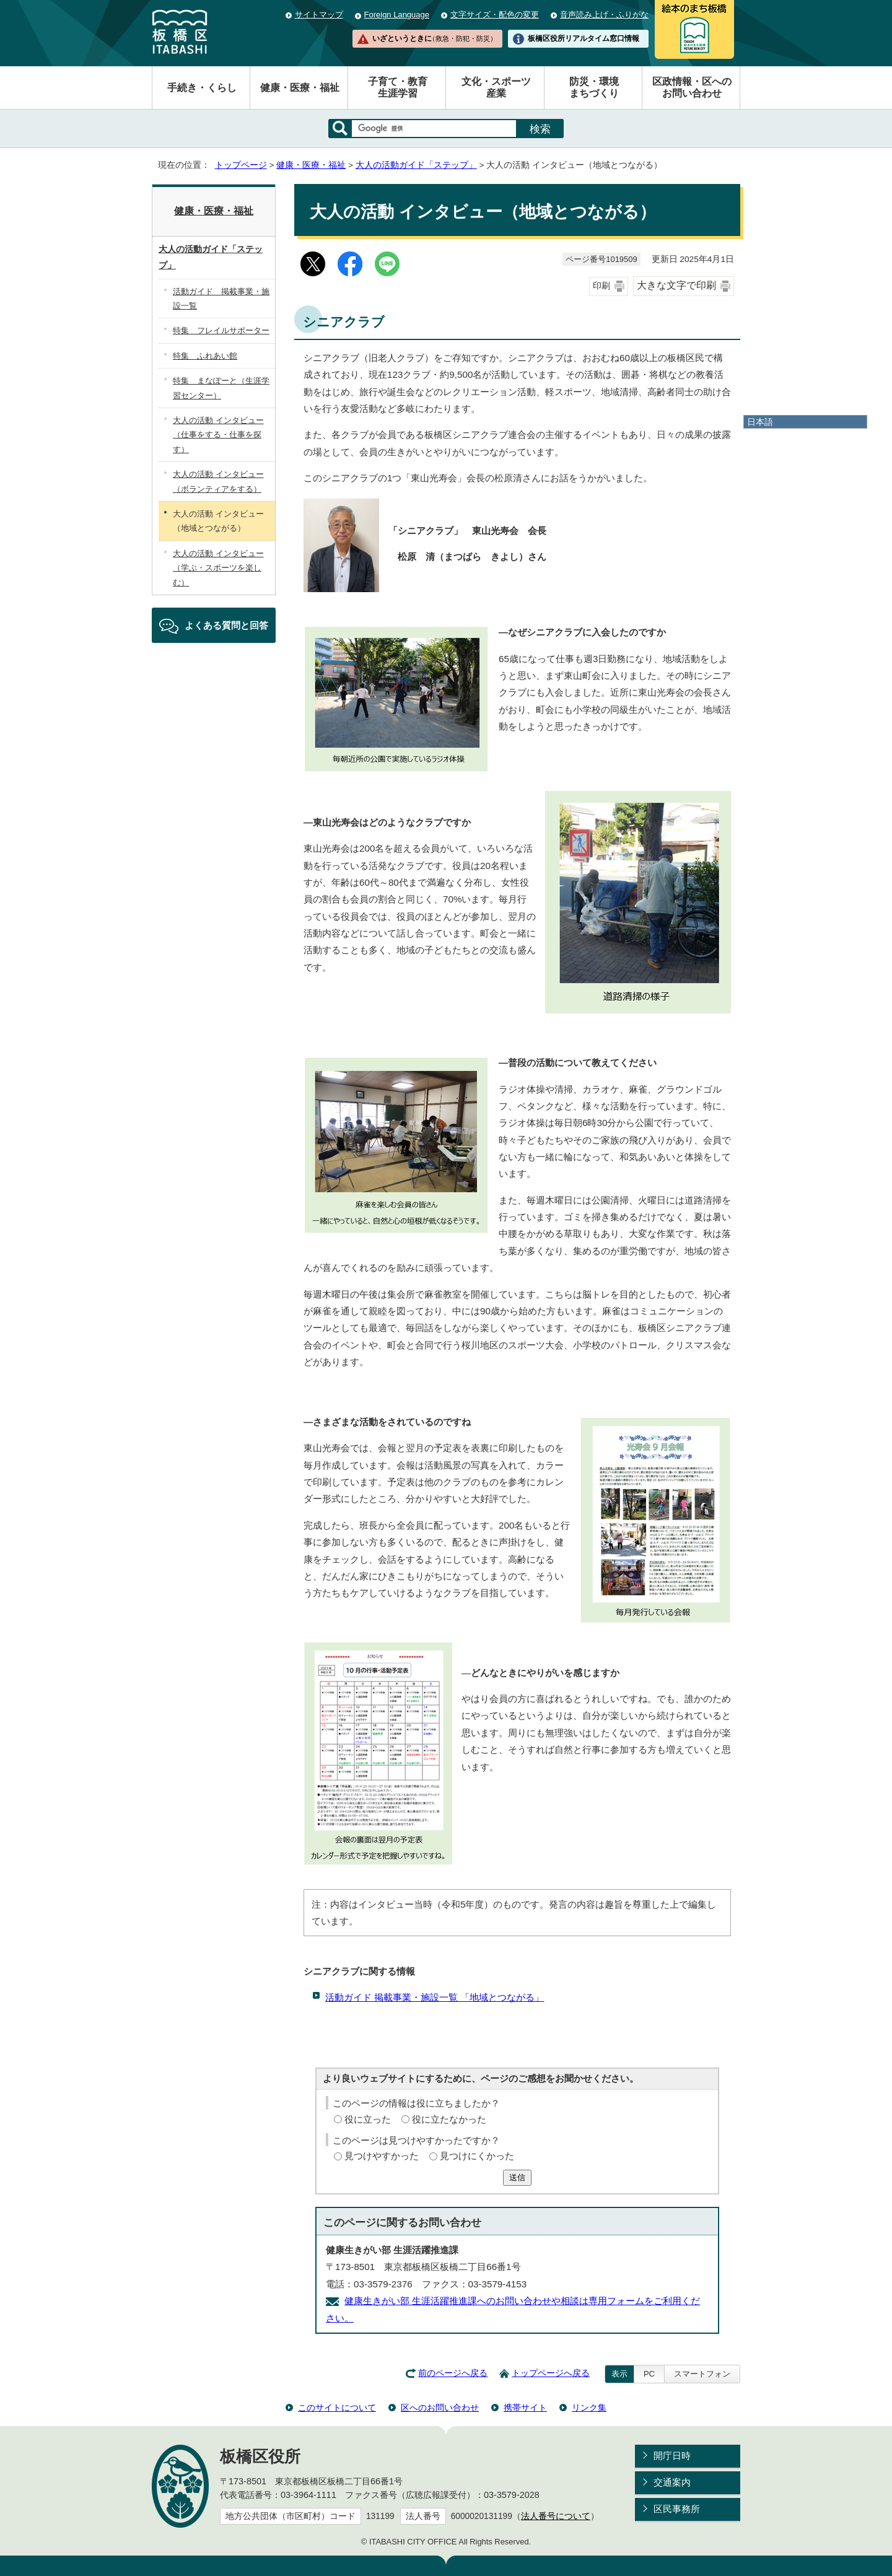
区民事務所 (677, 2509)
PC (649, 2373)
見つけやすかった (381, 2155)
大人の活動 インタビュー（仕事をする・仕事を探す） (218, 435)
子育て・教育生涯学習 (397, 87)
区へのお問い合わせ (440, 2407)
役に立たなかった (449, 2119)
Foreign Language (396, 14)
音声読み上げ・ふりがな (604, 14)
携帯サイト (525, 2407)
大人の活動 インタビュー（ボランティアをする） (218, 481)
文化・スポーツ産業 (496, 87)
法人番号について (555, 2516)
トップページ (241, 165)
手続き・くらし (202, 87)
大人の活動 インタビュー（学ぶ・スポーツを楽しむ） (218, 568)
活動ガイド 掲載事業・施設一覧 (221, 298)
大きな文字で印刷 (676, 285)
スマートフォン (702, 2373)
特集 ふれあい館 (205, 355)
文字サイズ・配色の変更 (494, 14)
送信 (517, 2177)
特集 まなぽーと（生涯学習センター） (221, 387)
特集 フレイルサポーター (221, 330)
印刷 (601, 285)
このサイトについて (337, 2407)
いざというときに (434, 38)
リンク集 (589, 2407)
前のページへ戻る (453, 2373)
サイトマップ (319, 14)
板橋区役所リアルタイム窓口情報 (583, 38)
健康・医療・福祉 (299, 87)
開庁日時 (672, 2455)
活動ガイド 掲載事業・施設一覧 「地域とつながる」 (434, 1997)
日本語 (760, 422)
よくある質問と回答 (226, 625)
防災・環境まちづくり (594, 87)
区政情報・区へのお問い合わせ (692, 87)
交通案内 (672, 2482)
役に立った (367, 2119)
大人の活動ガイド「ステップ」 (416, 165)
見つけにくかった (477, 2155)
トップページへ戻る (551, 2373)
